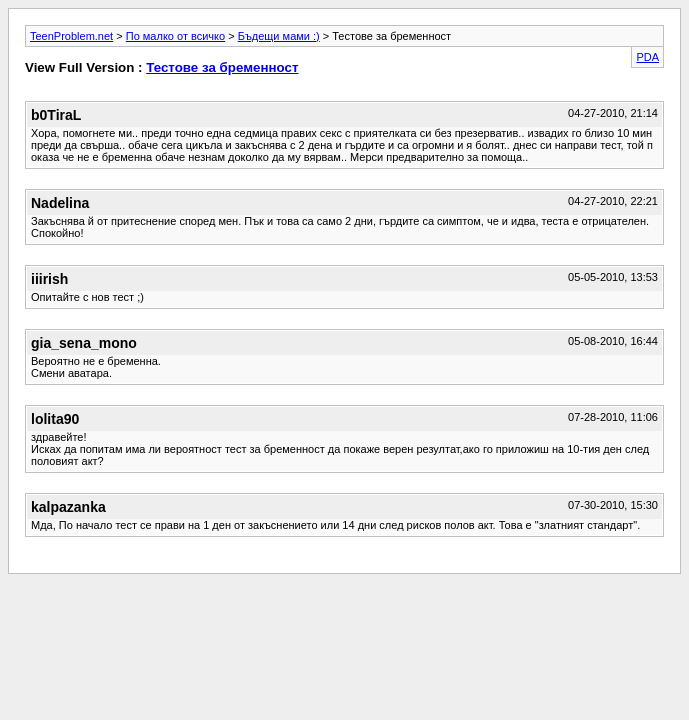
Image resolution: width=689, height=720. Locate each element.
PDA (647, 57)
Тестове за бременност (222, 67)
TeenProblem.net (71, 36)
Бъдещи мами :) (279, 36)
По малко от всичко (175, 36)
